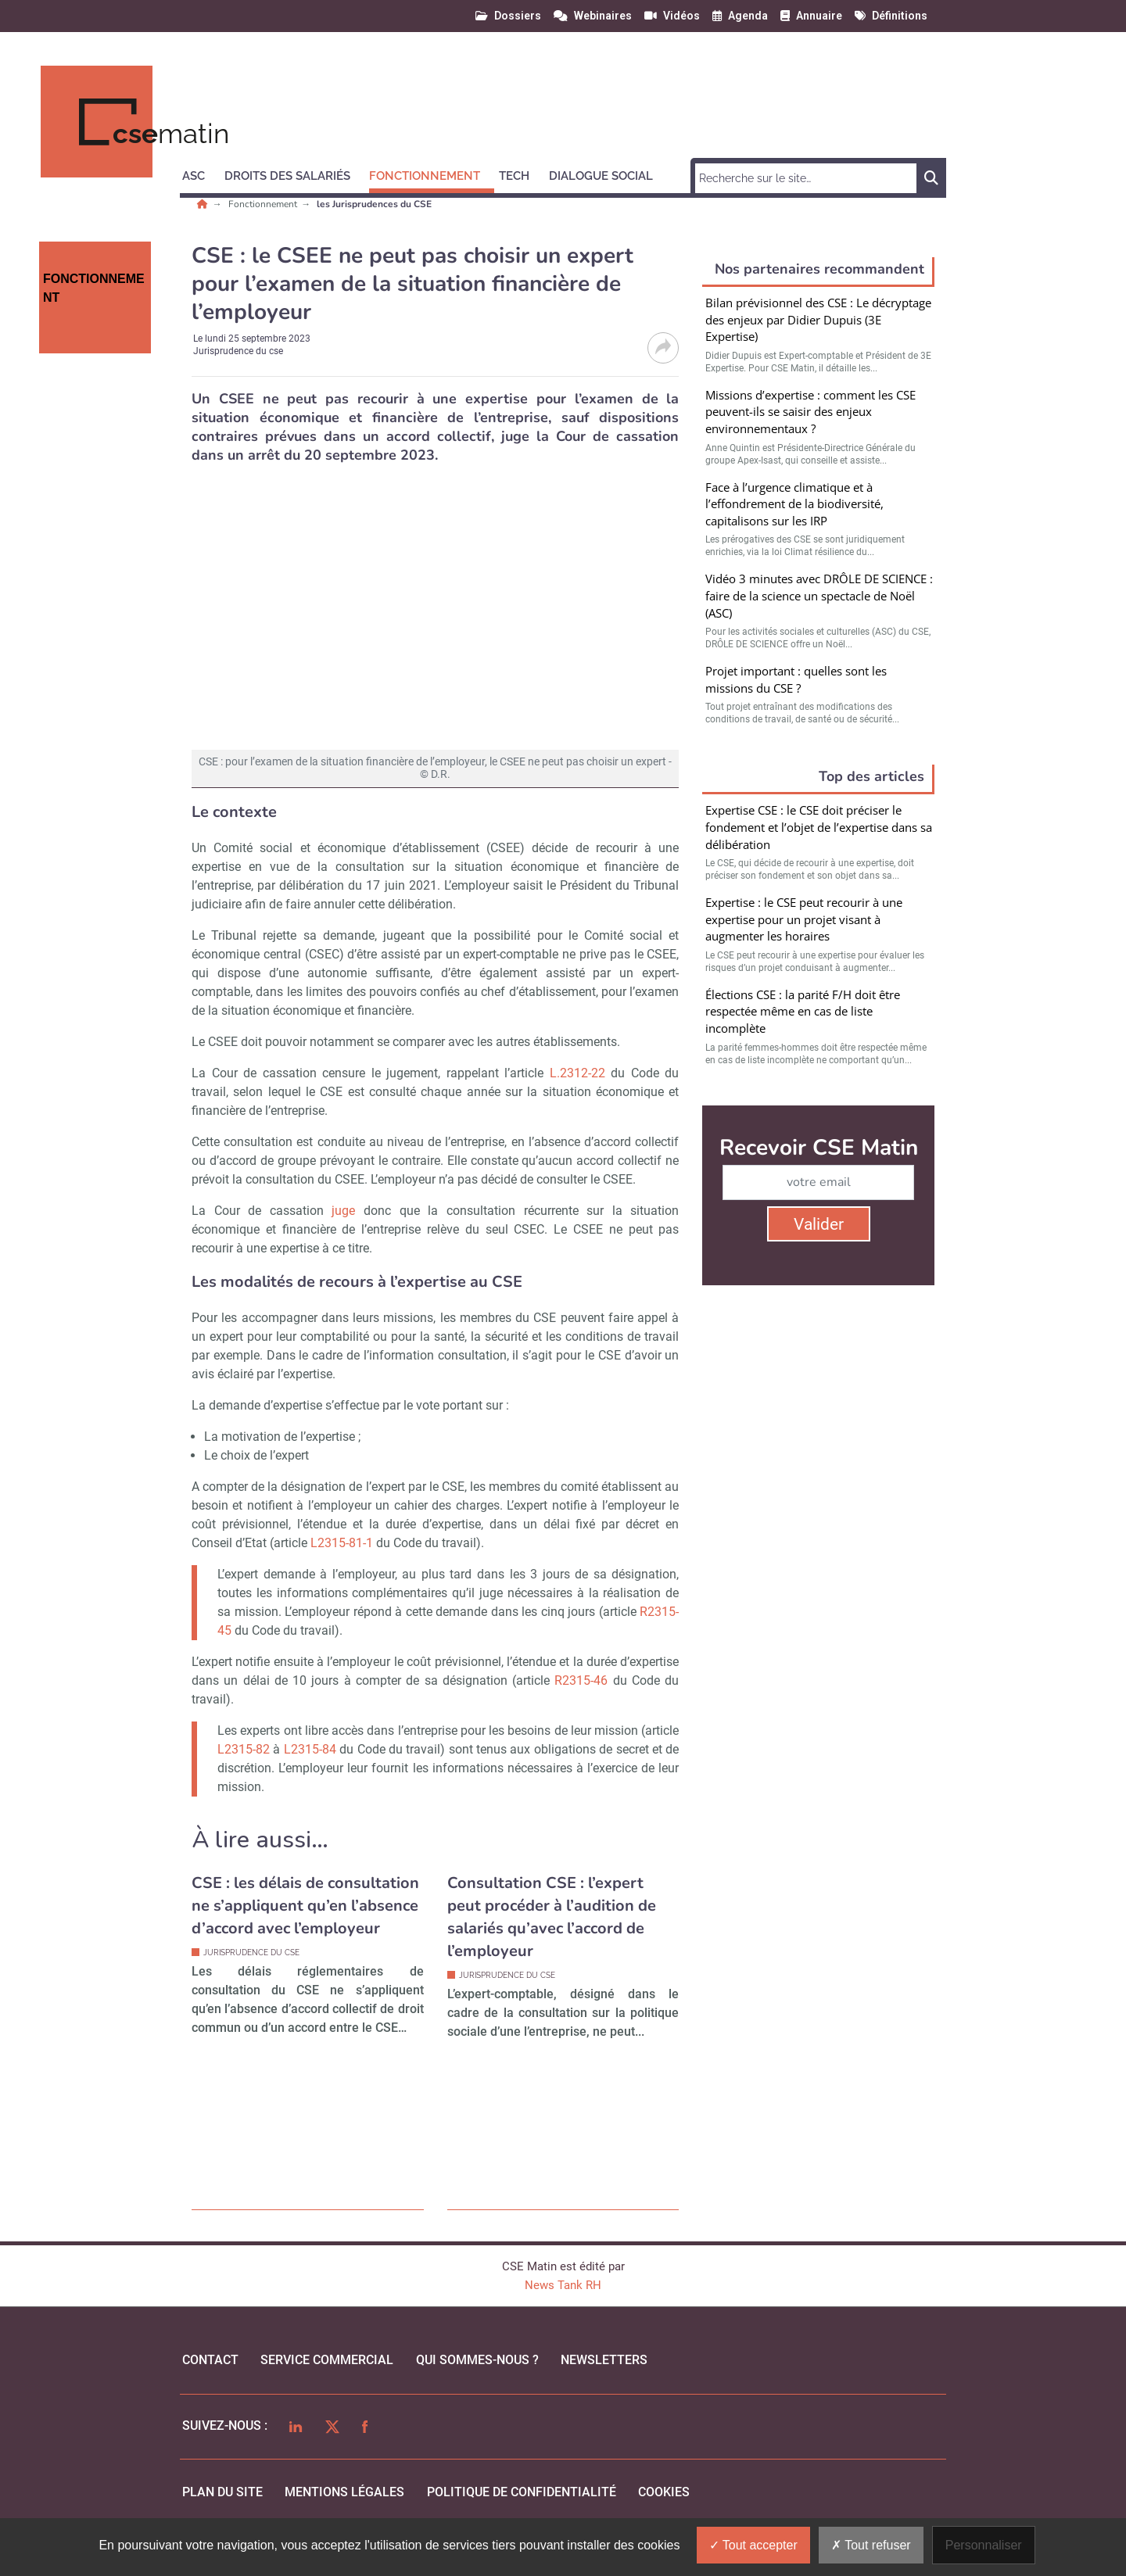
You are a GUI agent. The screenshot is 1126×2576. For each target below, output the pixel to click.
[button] (200, 173)
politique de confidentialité (521, 2492)
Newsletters (604, 2359)
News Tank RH (563, 2285)
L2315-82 (243, 1749)
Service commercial (326, 2359)
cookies (664, 2492)
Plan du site (222, 2492)
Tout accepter (753, 2545)
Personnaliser (983, 2545)
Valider (819, 1224)
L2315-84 (310, 1749)
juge (343, 1210)
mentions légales (344, 2492)
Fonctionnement (263, 204)
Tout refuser (871, 2545)
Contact (210, 2359)
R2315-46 (581, 1680)
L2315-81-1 (341, 1542)
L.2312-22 (577, 1073)
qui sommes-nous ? (477, 2359)
